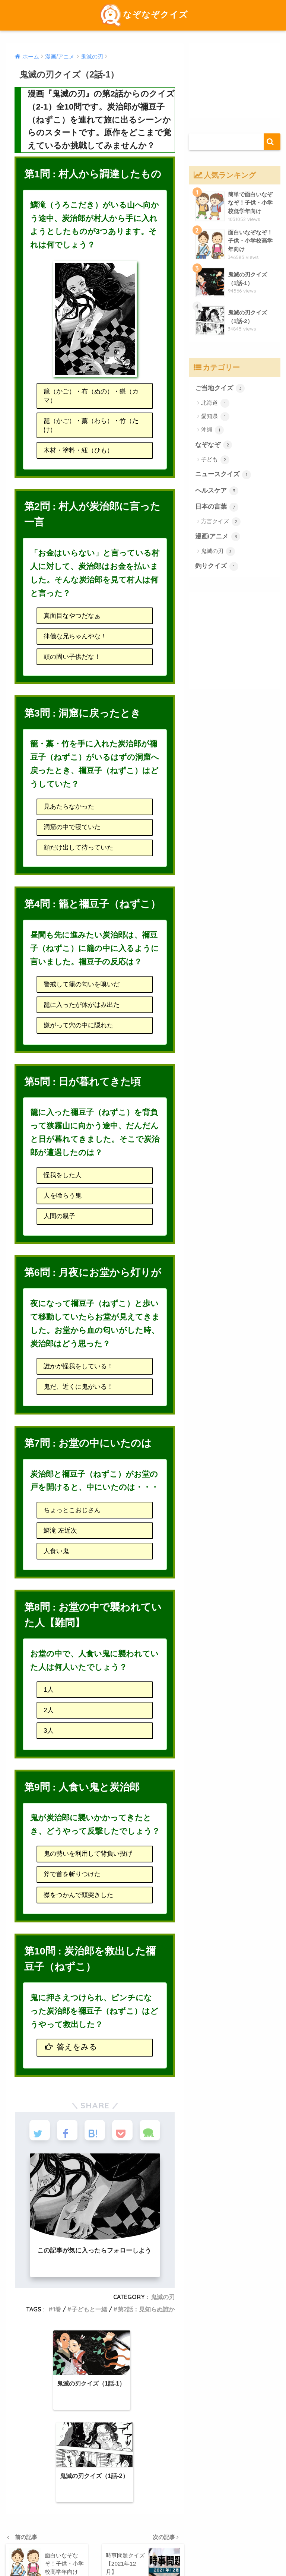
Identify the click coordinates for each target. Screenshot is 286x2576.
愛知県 (215, 416)
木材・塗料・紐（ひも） (78, 450)
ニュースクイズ (223, 474)
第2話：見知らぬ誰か (146, 2309)
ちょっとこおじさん (72, 1510)
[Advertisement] (234, 80)
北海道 (215, 403)
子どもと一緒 (89, 2309)
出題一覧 (148, 2535)
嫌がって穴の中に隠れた (78, 1025)
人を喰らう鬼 (63, 1195)
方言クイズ (221, 521)
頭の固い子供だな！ (72, 656)
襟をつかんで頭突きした (78, 1895)
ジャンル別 (180, 2535)
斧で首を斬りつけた (72, 1874)
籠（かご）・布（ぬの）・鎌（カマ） (91, 396)
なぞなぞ (213, 444)
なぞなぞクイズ (143, 14)
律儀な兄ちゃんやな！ (75, 636)
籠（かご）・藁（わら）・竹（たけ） (91, 425)
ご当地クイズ (220, 388)
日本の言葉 (217, 507)
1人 (49, 1689)
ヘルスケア (217, 490)
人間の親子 (59, 1216)
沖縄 (212, 430)
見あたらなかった (69, 806)
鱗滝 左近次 (60, 1530)
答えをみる (71, 2045)
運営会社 (211, 2535)
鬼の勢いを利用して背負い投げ (88, 1853)
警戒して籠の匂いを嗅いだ (82, 984)
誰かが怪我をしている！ (78, 1366)
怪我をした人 (63, 1175)
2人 (49, 1710)
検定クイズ (78, 2535)
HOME (143, 2520)
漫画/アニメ (217, 536)
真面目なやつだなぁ (72, 615)
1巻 (57, 2309)
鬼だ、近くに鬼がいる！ (78, 1386)
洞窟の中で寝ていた (72, 827)
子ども (215, 459)
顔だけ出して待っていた (78, 847)
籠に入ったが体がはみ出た (82, 1004)
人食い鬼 (56, 1551)
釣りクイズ (217, 566)
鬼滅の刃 (163, 2297)
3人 (49, 1730)
